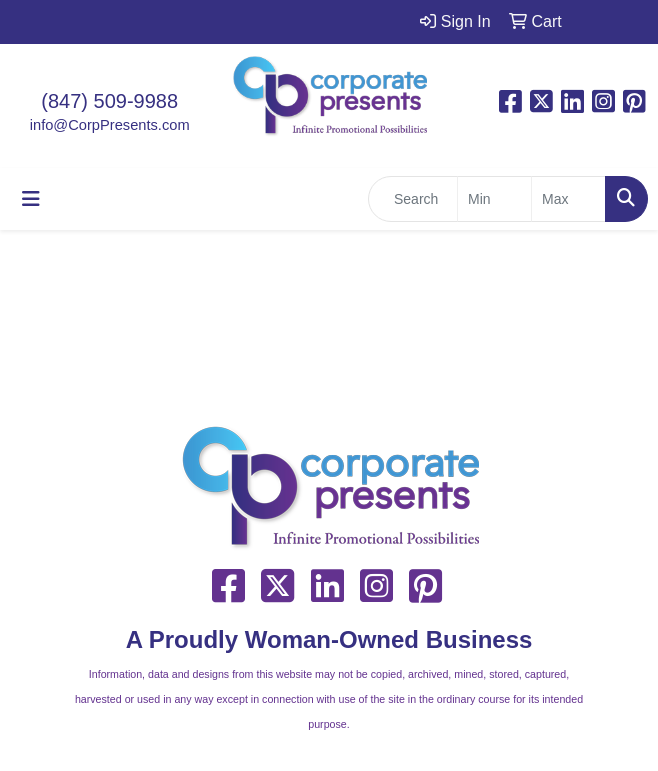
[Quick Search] (413, 199)
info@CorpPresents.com (110, 125)
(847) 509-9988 (109, 101)
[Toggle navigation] (31, 199)
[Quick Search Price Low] (494, 199)
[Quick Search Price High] (568, 199)
